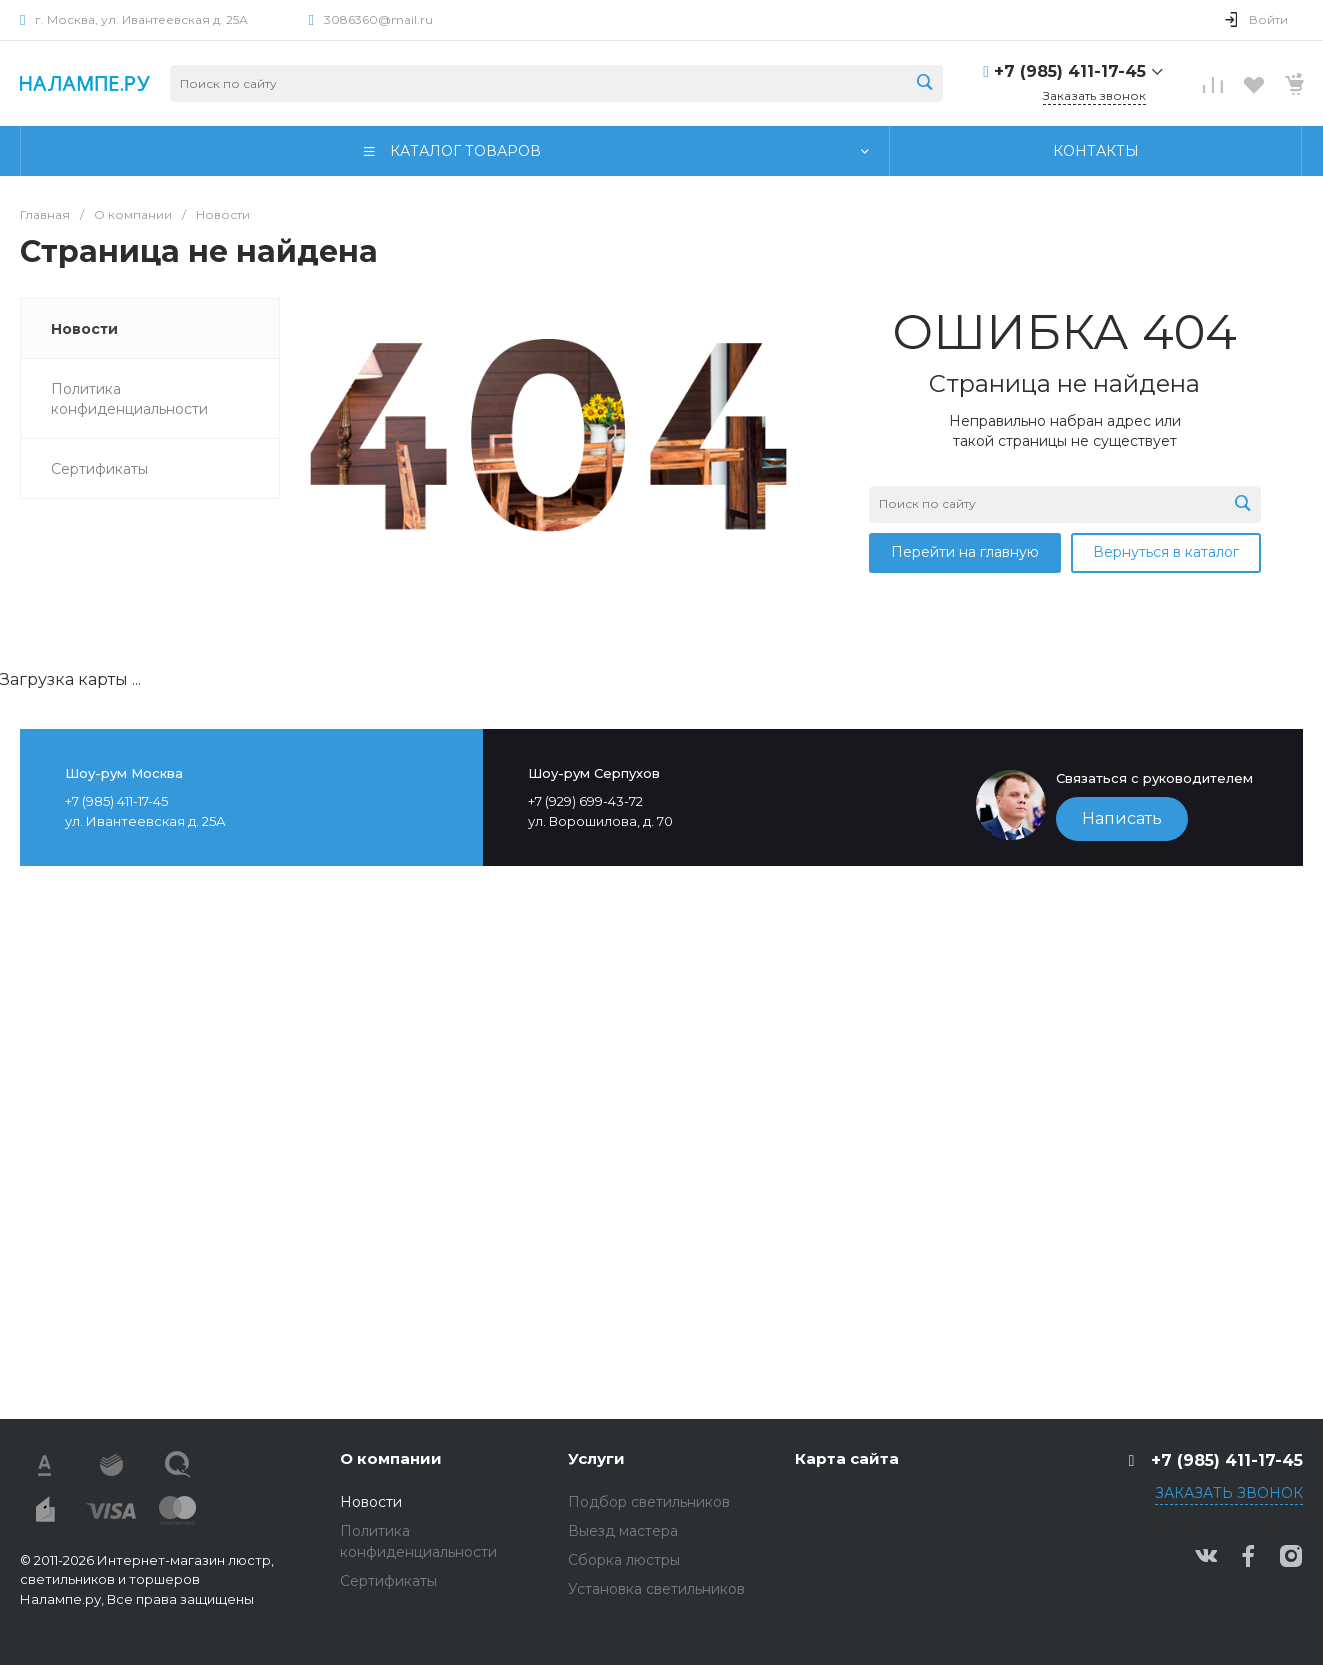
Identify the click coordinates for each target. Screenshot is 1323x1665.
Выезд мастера (623, 1531)
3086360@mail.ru (378, 19)
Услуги (596, 1458)
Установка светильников (656, 1589)
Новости (371, 1502)
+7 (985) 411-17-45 (1070, 71)
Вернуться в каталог (1166, 552)
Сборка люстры (624, 1560)
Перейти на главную (965, 552)
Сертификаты (388, 1581)
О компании (391, 1458)
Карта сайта (847, 1458)
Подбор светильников (649, 1502)
